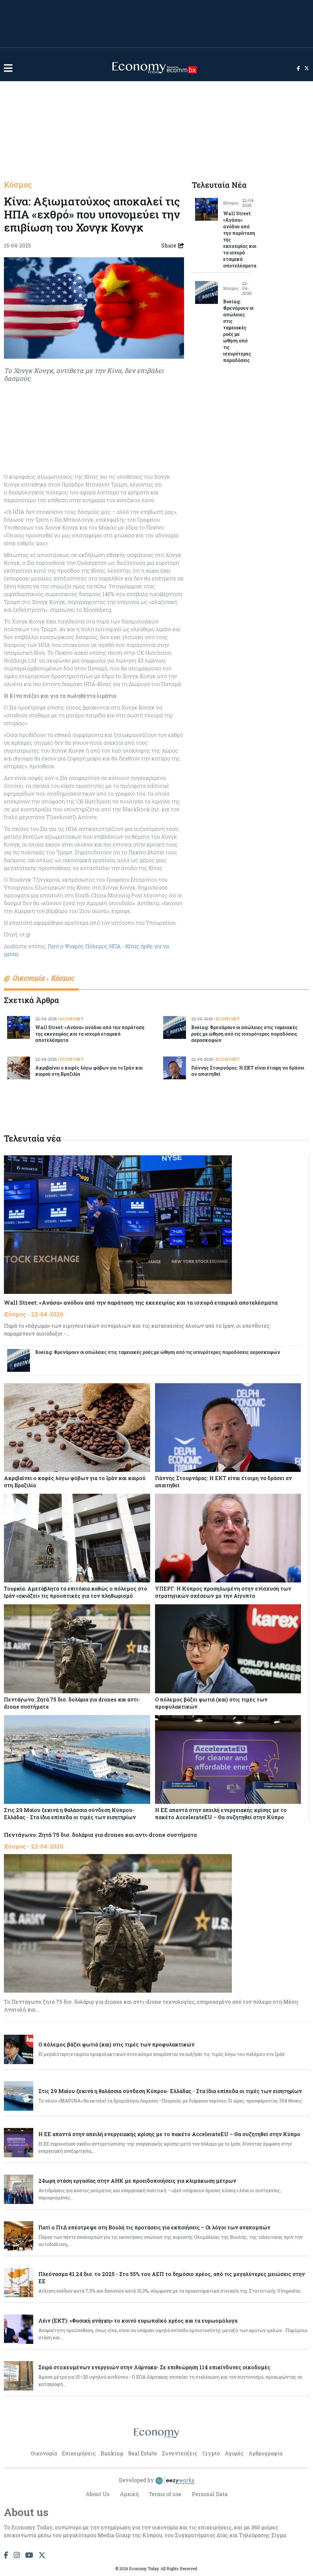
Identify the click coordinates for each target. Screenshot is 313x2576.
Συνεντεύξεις (179, 2453)
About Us (97, 2494)
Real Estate (142, 2453)
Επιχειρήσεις (79, 2453)
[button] (8, 68)
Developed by (156, 2481)
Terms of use (165, 2494)
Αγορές (234, 2453)
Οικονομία (44, 2453)
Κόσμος (18, 185)
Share (172, 245)
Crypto (211, 2453)
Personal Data (210, 2494)
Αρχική (128, 2494)
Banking (112, 2453)
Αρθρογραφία (265, 2453)
